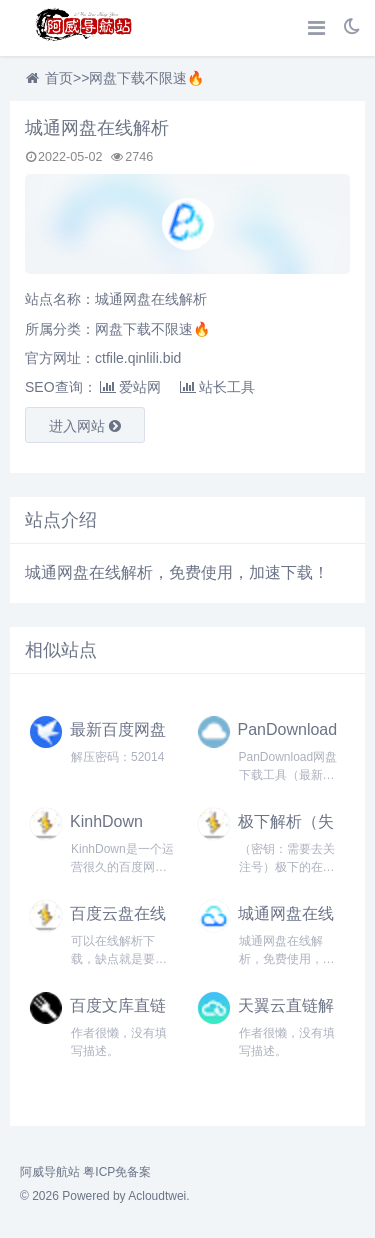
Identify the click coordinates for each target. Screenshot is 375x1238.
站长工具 (217, 387)
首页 (59, 78)
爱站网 (130, 387)
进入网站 (85, 426)
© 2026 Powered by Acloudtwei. (105, 1196)
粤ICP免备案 (117, 1172)
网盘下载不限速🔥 (146, 78)
